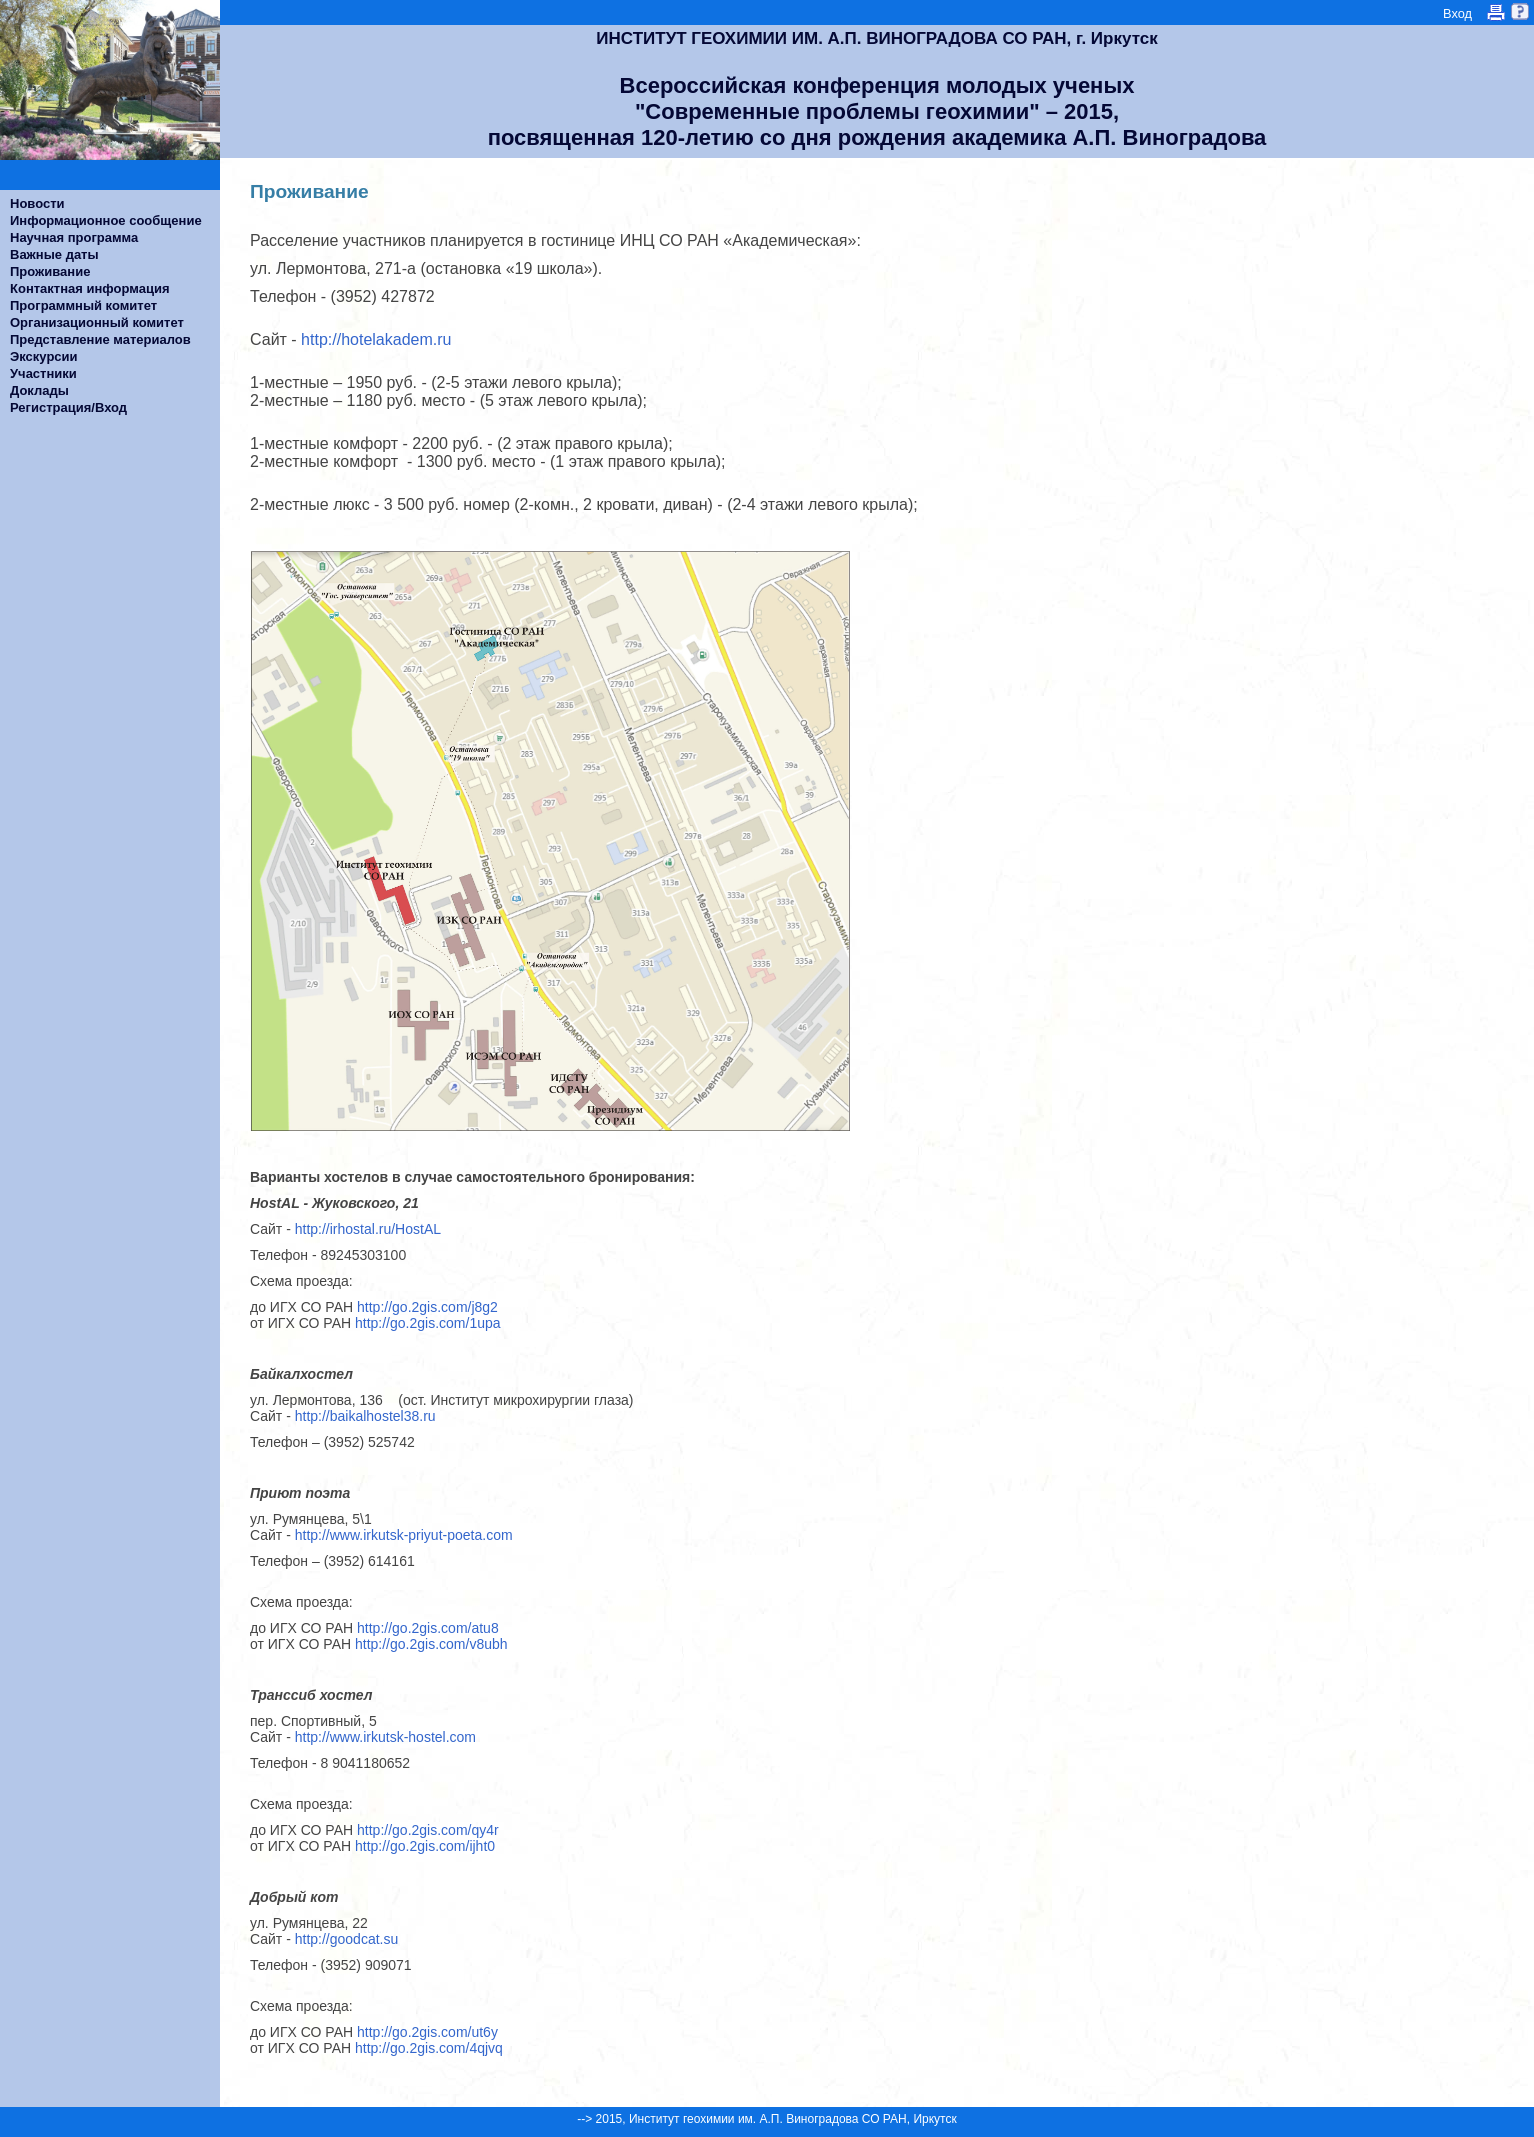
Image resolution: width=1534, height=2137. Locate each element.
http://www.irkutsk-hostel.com (385, 1737)
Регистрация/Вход (68, 407)
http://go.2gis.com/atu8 (428, 1628)
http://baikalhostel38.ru (365, 1416)
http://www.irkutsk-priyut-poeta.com (404, 1535)
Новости (37, 203)
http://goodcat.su (347, 1939)
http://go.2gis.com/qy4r (428, 1830)
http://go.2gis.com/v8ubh (431, 1644)
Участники (43, 373)
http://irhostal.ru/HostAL (372, 1229)
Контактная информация (89, 288)
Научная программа (74, 237)
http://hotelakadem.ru (376, 339)
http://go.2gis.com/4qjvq (429, 2048)
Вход (1457, 13)
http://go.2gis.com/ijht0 (425, 1846)
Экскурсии (44, 356)
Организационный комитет (97, 322)
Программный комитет (83, 305)
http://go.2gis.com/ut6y (427, 2032)
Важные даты (54, 254)
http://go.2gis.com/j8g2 (427, 1307)
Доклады (39, 390)
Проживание (50, 271)
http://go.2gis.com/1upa (428, 1323)
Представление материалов (100, 339)
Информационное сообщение (106, 220)
